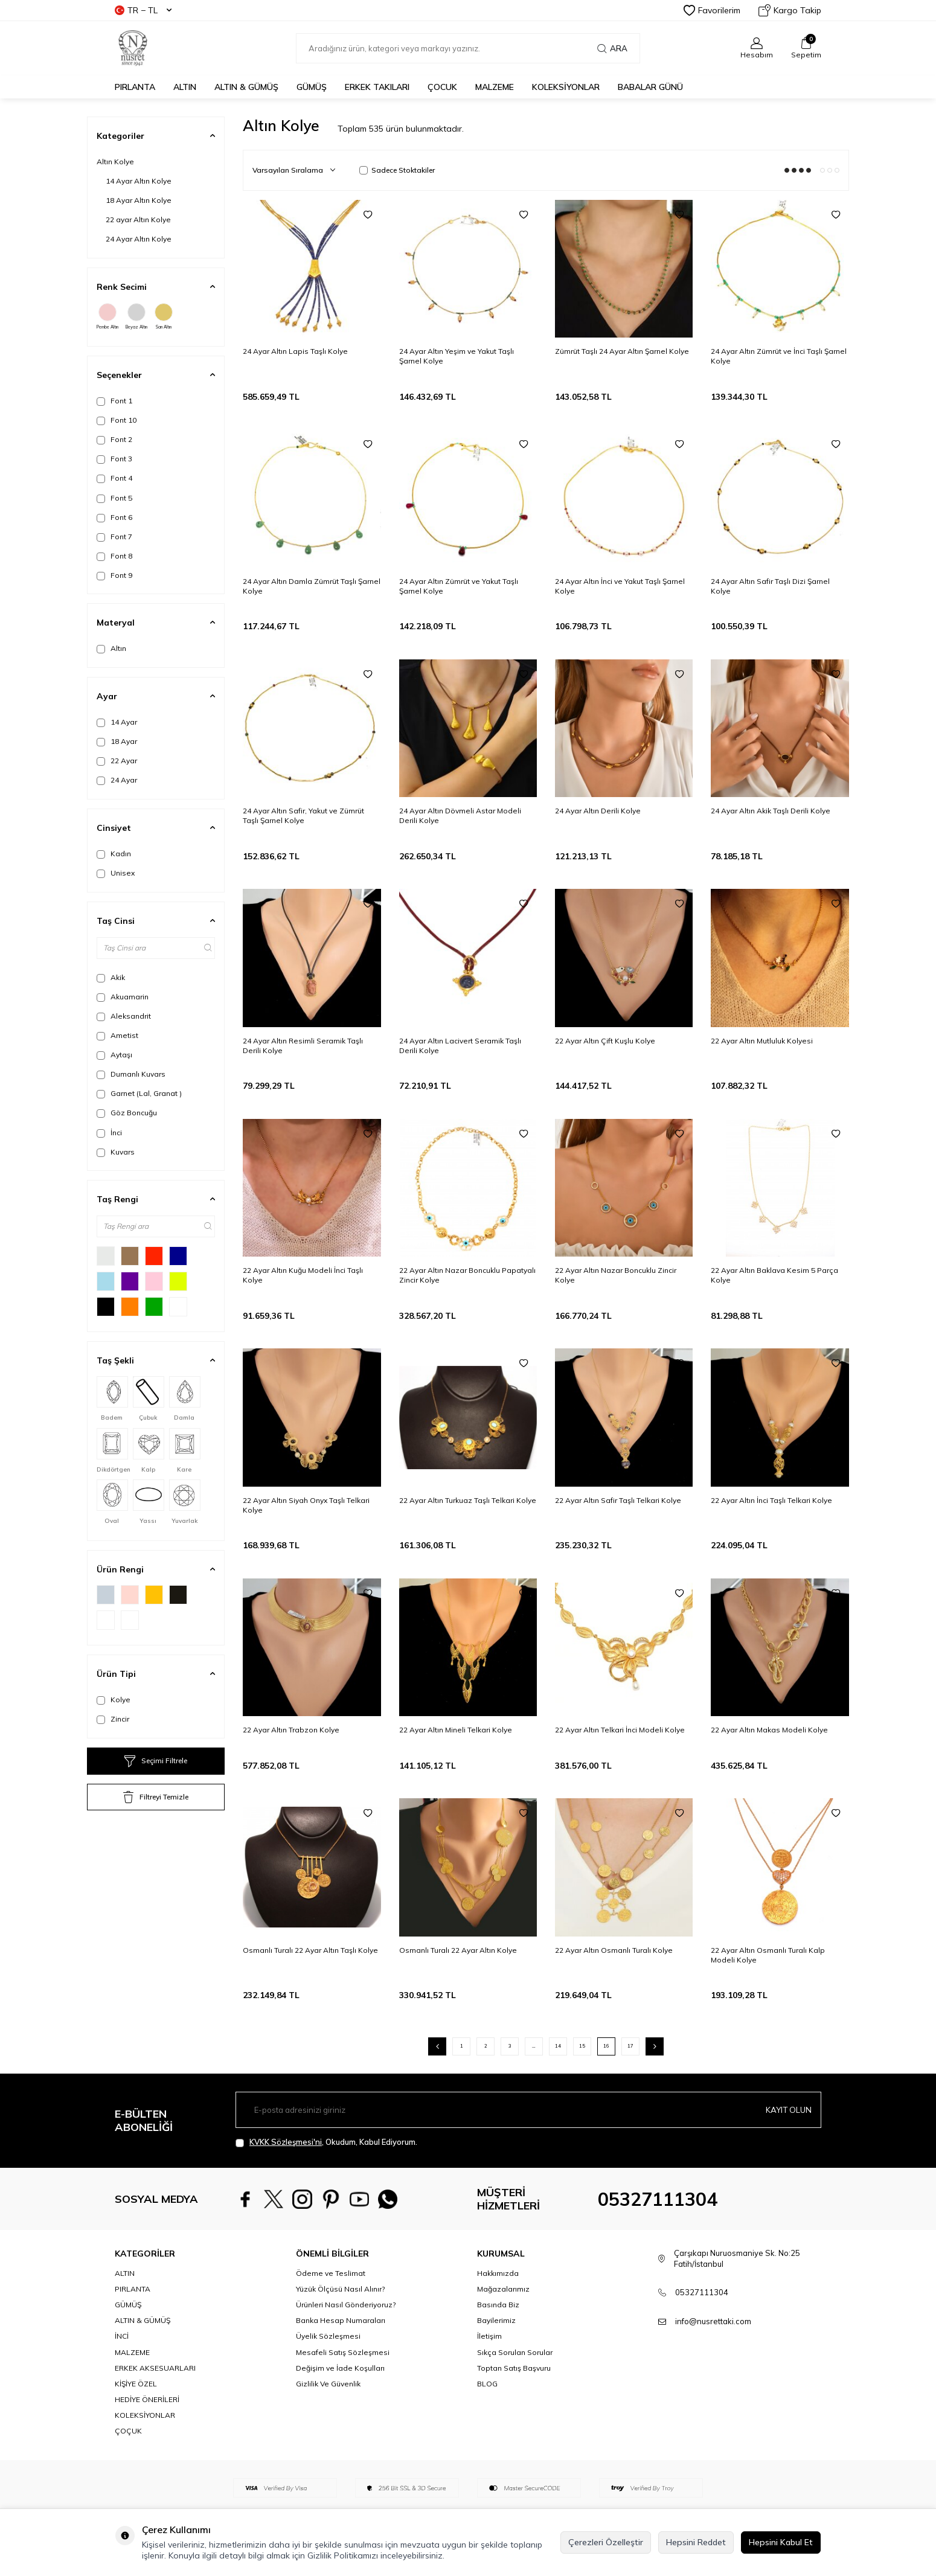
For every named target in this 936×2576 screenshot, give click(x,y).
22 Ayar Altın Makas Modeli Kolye (769, 1729)
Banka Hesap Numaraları (340, 2320)
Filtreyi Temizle (155, 1797)
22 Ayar (117, 761)
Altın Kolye (115, 161)
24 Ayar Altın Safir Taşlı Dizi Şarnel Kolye (770, 586)
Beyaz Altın (136, 316)
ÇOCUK (442, 87)
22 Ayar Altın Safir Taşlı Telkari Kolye (618, 1500)
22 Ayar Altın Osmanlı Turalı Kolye (614, 1950)
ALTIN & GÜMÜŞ (246, 87)
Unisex (116, 873)
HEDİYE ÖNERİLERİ (147, 2399)
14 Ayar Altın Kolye (138, 180)
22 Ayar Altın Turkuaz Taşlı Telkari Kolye (467, 1500)
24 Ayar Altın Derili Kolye (598, 810)
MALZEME (494, 87)
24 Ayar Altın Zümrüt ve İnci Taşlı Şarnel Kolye (779, 356)
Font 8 (114, 556)
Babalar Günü (650, 87)
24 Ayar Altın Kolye (138, 238)
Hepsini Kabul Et (781, 2542)
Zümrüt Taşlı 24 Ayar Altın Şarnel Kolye (622, 351)
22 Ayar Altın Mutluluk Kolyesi (762, 1040)
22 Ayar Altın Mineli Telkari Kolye (455, 1729)
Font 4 (114, 478)
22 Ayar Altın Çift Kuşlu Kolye (605, 1040)
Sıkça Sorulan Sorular (515, 2352)
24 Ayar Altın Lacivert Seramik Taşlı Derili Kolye (460, 1045)
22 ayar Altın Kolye (138, 219)
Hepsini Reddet (696, 2542)
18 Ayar (117, 741)
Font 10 (116, 420)
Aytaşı (114, 1055)
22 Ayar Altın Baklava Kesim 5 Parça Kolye (774, 1275)
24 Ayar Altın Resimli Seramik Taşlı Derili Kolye (303, 1045)
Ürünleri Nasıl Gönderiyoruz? (346, 2304)
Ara (612, 48)
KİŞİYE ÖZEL (136, 2383)
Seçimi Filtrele (155, 1761)
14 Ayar (117, 722)
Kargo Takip (789, 10)
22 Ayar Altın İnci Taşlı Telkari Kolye (771, 1500)
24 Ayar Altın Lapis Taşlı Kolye (295, 351)
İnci (109, 1133)
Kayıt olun (787, 2109)
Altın (111, 648)
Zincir (113, 1719)
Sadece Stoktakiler (397, 170)
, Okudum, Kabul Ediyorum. (326, 2142)
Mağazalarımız (503, 2288)
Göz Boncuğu (127, 1113)
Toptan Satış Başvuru (514, 2368)
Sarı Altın (164, 316)
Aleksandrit (124, 1016)
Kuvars (116, 1152)
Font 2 (114, 439)
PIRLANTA (135, 87)
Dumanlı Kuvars (131, 1074)
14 (558, 2046)
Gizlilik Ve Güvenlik (328, 2383)
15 (582, 2046)
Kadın (114, 854)
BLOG (487, 2383)
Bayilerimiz (496, 2320)
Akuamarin (123, 997)
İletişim (489, 2336)
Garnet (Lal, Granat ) (139, 1093)
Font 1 (114, 401)
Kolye (113, 1700)
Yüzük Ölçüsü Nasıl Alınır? (340, 2288)
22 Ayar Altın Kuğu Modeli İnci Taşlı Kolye (303, 1275)
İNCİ (122, 2336)
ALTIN (184, 87)
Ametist (117, 1035)
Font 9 (114, 575)
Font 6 (114, 517)
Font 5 (114, 498)
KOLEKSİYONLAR (566, 87)
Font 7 (114, 537)
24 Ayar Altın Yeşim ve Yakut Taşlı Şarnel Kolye (456, 356)
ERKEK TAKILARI (377, 87)
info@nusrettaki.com (713, 2321)
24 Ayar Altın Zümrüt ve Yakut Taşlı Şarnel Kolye (458, 586)
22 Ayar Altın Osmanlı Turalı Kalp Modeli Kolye (768, 1955)
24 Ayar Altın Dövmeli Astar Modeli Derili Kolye (460, 815)
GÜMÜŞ (312, 87)
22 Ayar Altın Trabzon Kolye (291, 1729)
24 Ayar (117, 780)
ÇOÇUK (128, 2430)
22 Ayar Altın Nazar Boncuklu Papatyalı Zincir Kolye (467, 1275)
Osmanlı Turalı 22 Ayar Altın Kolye (458, 1950)
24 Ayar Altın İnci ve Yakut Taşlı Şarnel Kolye (620, 586)
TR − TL (143, 10)
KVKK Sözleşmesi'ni (285, 2142)
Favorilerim (712, 10)
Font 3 (114, 459)
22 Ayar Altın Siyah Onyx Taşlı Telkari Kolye (306, 1505)
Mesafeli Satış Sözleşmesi (342, 2352)
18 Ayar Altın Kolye (138, 200)
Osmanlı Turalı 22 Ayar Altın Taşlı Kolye (310, 1950)
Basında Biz (498, 2304)
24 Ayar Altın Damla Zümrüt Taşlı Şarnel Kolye (311, 586)
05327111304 (657, 2199)
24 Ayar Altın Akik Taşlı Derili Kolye (770, 810)
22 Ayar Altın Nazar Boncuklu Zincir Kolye (615, 1275)
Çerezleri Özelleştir (605, 2542)
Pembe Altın (107, 316)
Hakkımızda (498, 2273)
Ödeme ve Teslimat (330, 2273)
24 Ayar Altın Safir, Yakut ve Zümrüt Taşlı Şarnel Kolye (303, 815)
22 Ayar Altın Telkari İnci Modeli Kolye (620, 1729)
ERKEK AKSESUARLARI (155, 2368)
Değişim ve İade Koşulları (340, 2368)
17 (630, 2046)
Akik (111, 977)
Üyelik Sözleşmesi (328, 2336)
